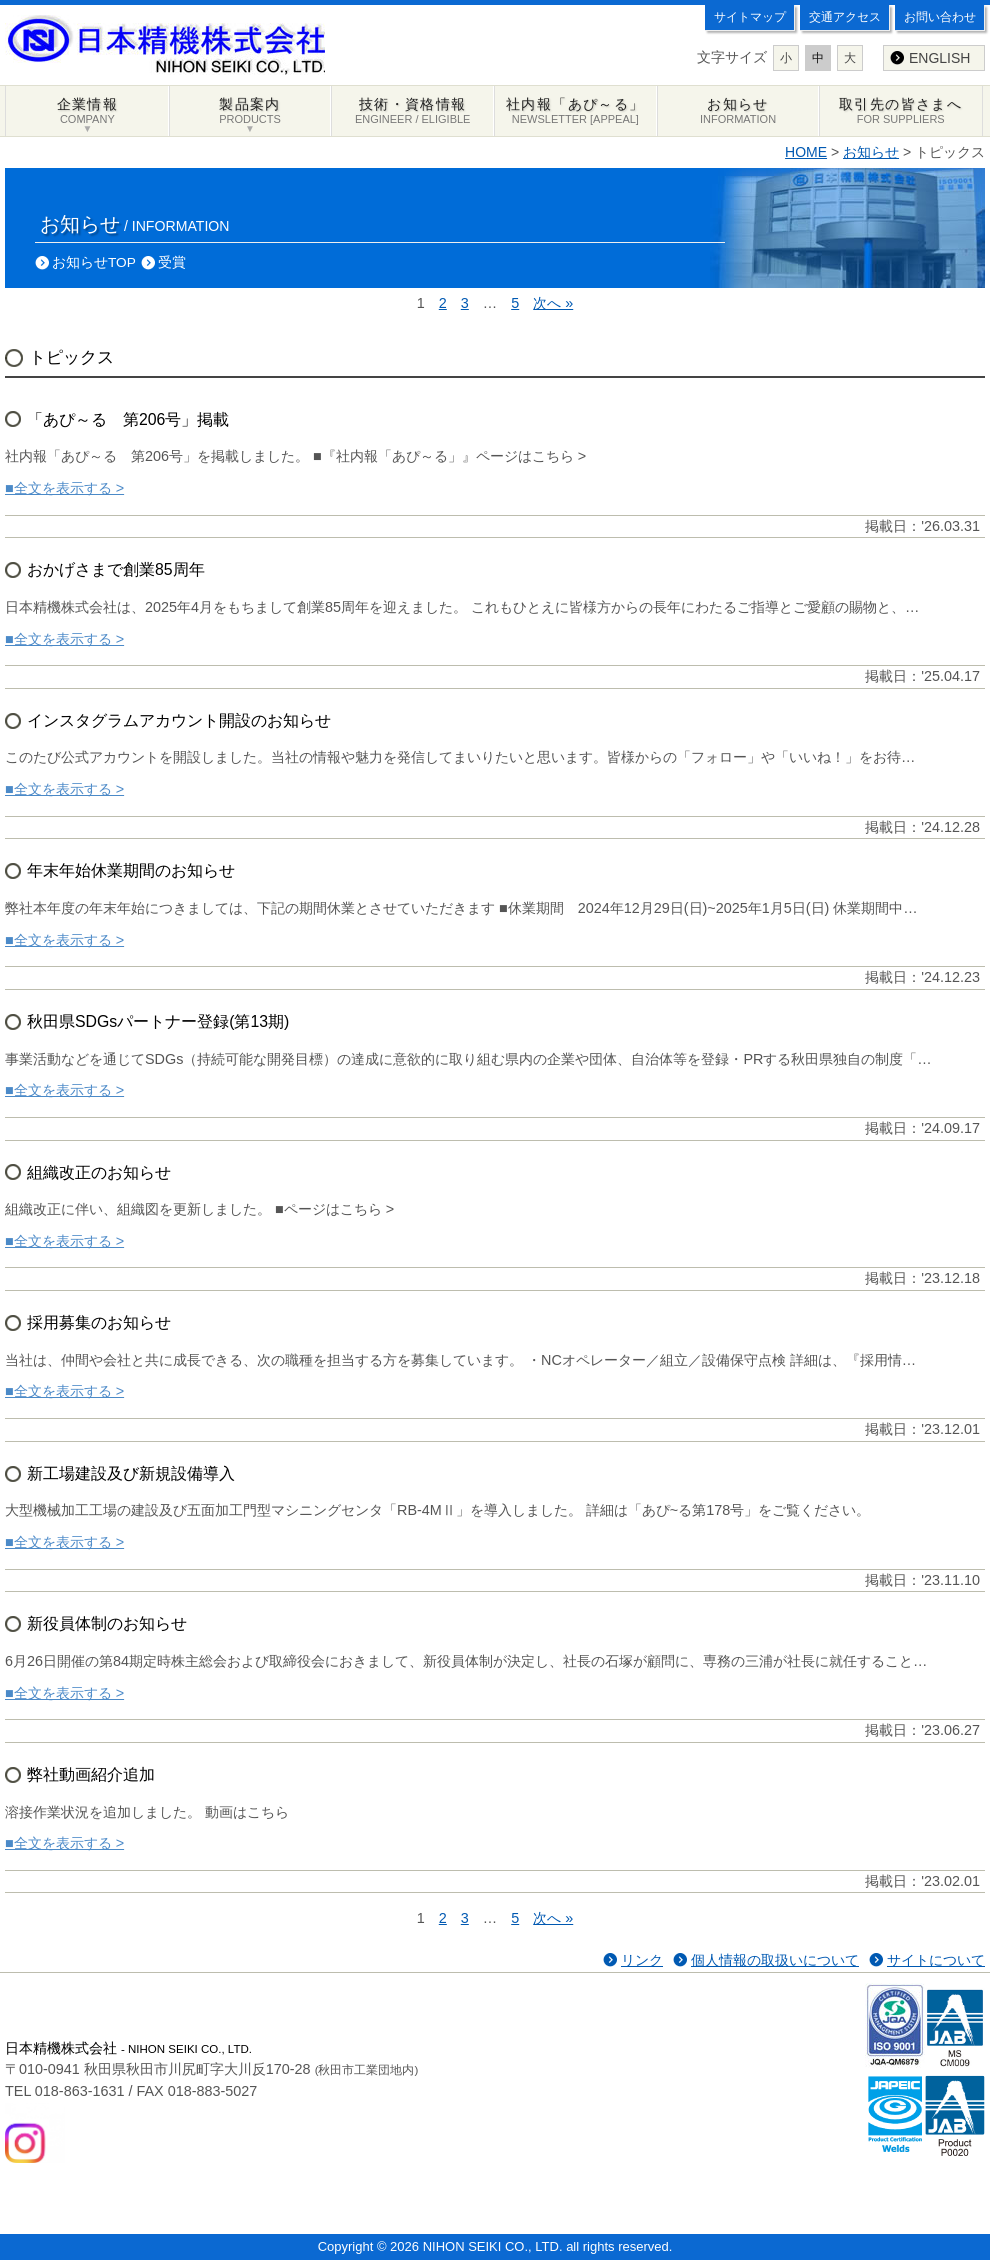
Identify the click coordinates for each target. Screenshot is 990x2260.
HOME (806, 152)
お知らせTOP (94, 262)
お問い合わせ (940, 17)
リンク (642, 1960)
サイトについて (936, 1960)
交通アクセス (845, 17)
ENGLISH (939, 58)
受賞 (172, 262)
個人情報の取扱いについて (775, 1960)
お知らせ (871, 152)
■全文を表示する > (64, 488)
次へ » (553, 303)
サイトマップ (750, 17)
